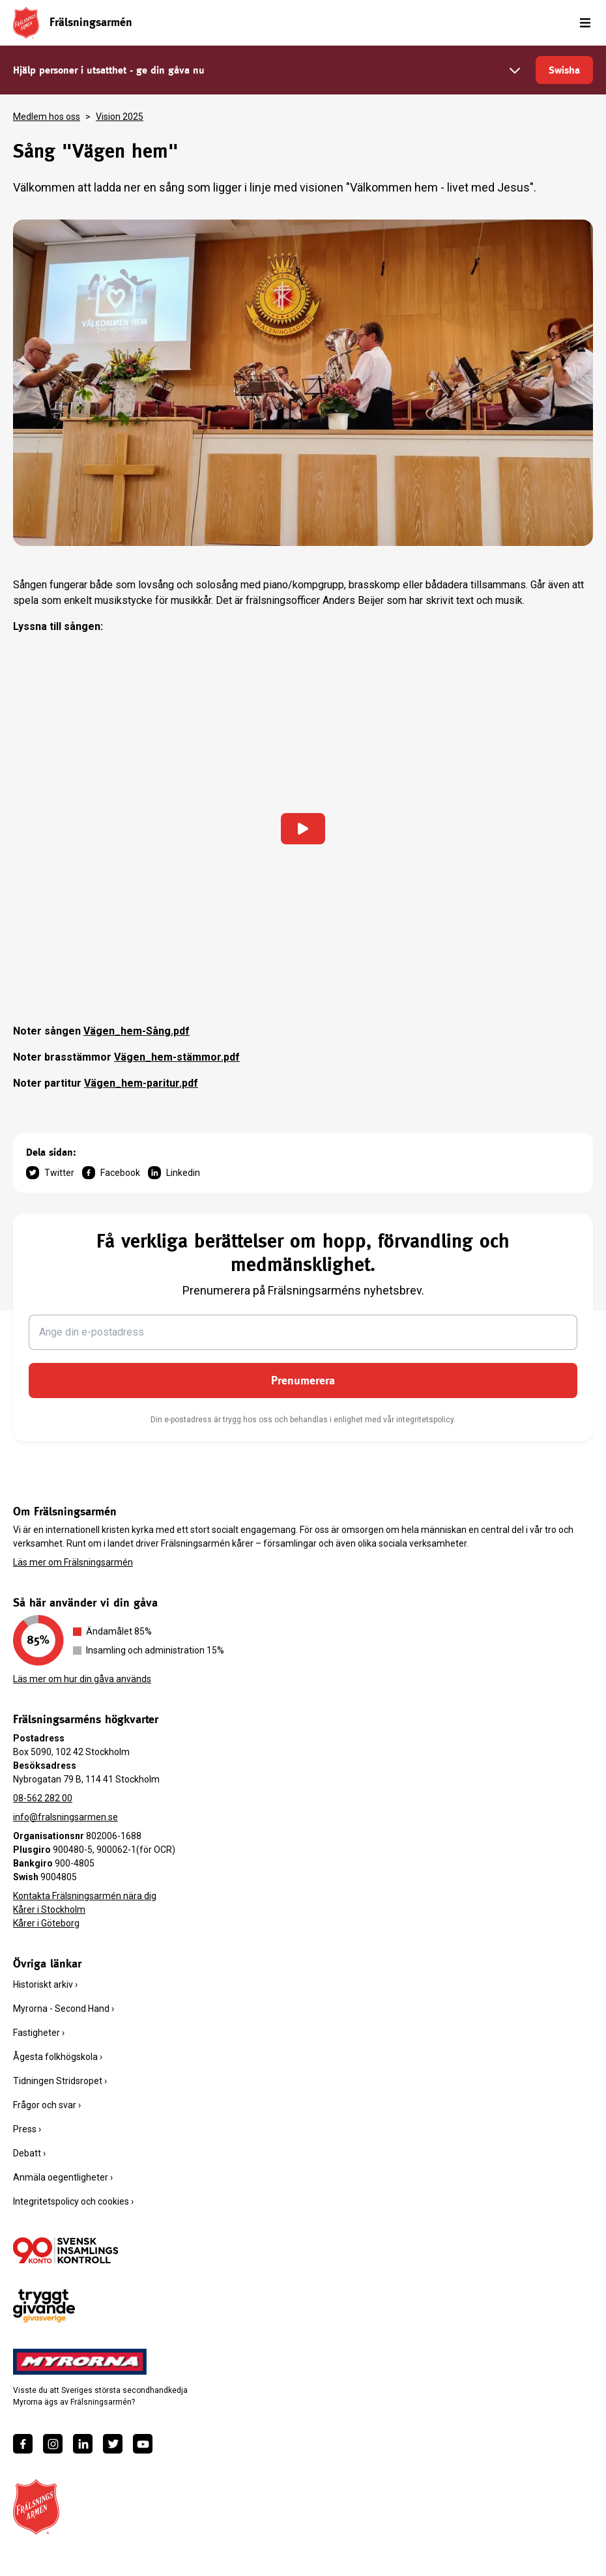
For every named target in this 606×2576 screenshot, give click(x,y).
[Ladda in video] (303, 829)
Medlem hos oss (46, 116)
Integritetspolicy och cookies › (73, 2201)
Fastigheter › (39, 2032)
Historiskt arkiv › (45, 1984)
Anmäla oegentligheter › (63, 2177)
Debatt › (29, 2153)
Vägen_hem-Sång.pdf (136, 1031)
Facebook (111, 1172)
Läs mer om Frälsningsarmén (73, 1562)
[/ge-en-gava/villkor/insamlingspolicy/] (65, 2250)
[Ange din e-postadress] (303, 1332)
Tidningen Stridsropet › (60, 2081)
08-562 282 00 (42, 1798)
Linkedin (174, 1172)
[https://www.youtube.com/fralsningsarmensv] (142, 2444)
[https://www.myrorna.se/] (80, 2362)
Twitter (50, 1172)
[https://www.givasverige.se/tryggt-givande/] (44, 2306)
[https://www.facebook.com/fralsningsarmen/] (23, 2444)
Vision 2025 (119, 116)
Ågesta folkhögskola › (57, 2057)
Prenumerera (303, 1380)
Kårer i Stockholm (49, 1909)
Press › (27, 2129)
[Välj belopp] (514, 70)
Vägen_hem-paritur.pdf (141, 1083)
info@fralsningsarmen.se (65, 1817)
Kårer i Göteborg (46, 1923)
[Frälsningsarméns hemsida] (26, 22)
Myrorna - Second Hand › (63, 2008)
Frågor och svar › (47, 2105)
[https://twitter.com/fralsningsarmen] (113, 2444)
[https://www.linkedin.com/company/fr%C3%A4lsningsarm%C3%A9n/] (83, 2444)
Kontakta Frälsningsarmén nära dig (84, 1896)
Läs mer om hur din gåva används (82, 1679)
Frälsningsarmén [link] (91, 22)
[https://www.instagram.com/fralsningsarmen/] (53, 2444)
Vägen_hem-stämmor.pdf (177, 1057)
